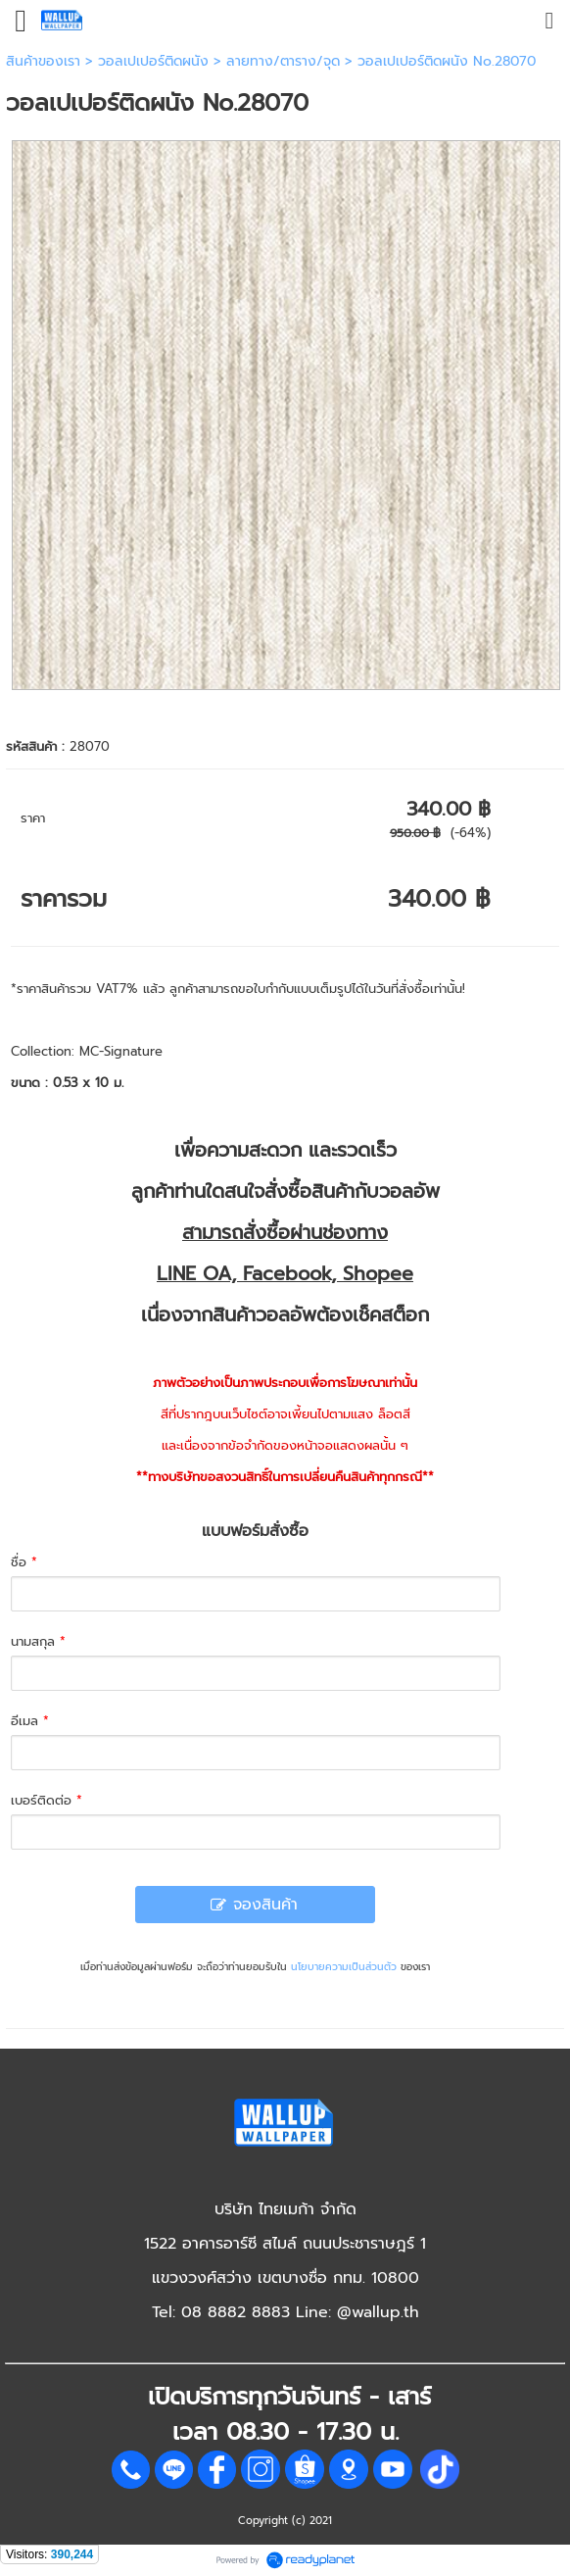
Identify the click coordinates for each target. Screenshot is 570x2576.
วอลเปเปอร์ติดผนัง (153, 61)
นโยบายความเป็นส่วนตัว (344, 1966)
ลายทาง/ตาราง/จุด (283, 61)
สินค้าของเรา (43, 61)
